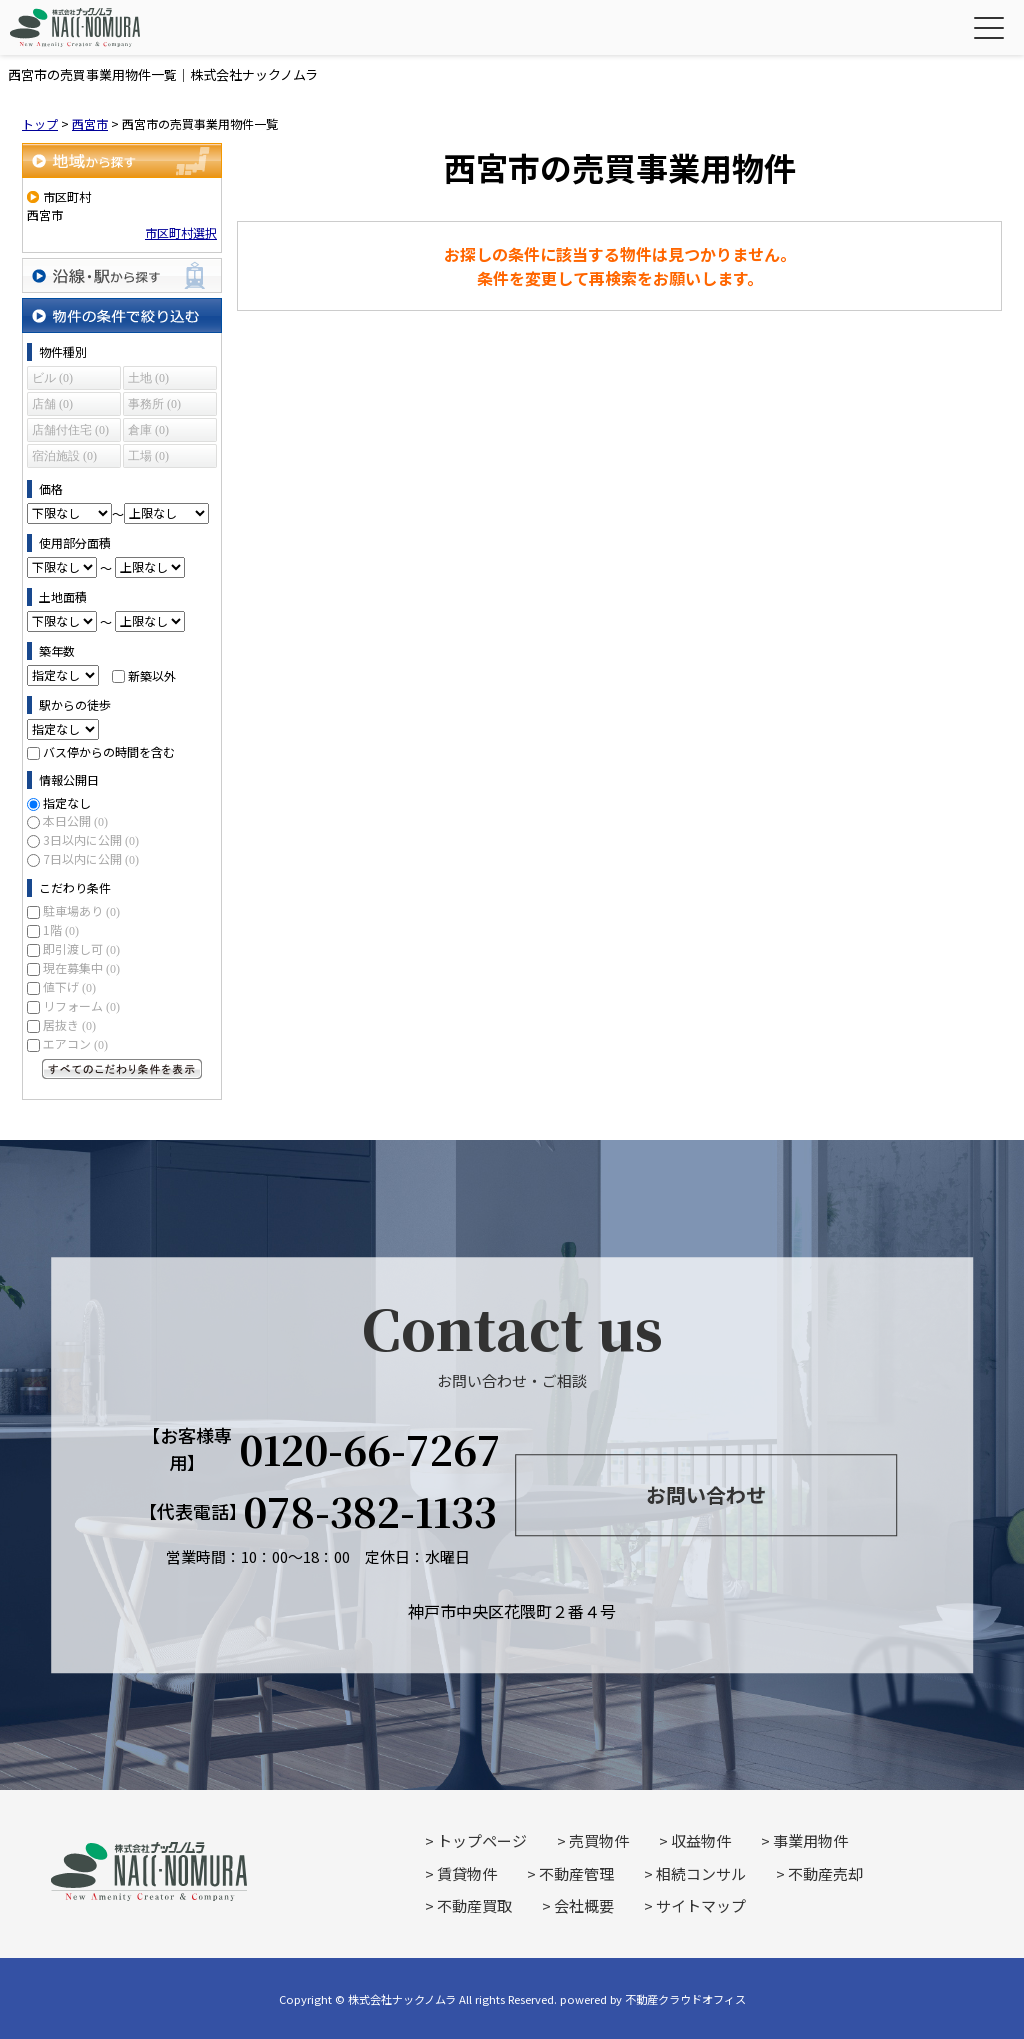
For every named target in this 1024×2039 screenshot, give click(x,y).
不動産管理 (576, 1873)
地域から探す (122, 160)
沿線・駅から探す (122, 275)
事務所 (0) (154, 404)
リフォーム (81, 1005)
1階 (61, 929)
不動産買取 (474, 1905)
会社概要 (584, 1905)
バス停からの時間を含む (109, 751)
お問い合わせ (706, 1495)
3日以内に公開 (91, 839)
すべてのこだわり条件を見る (122, 1069)
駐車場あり (81, 910)
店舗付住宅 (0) (70, 430)
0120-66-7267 (370, 1449)
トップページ (482, 1840)
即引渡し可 (81, 948)
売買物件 (599, 1840)
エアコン (75, 1043)
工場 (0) (148, 456)
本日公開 (75, 820)
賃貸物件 (467, 1873)
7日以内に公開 (91, 858)
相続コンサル (701, 1873)
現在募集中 (81, 967)
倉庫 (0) (148, 430)
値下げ (69, 986)
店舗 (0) (52, 404)
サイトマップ (701, 1905)
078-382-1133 (370, 1511)
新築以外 (152, 674)
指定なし (67, 802)
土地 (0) (148, 378)
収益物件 (701, 1840)
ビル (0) (52, 378)
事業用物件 (810, 1840)
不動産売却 (825, 1873)
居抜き (69, 1024)
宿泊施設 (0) (64, 456)
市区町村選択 (181, 232)
